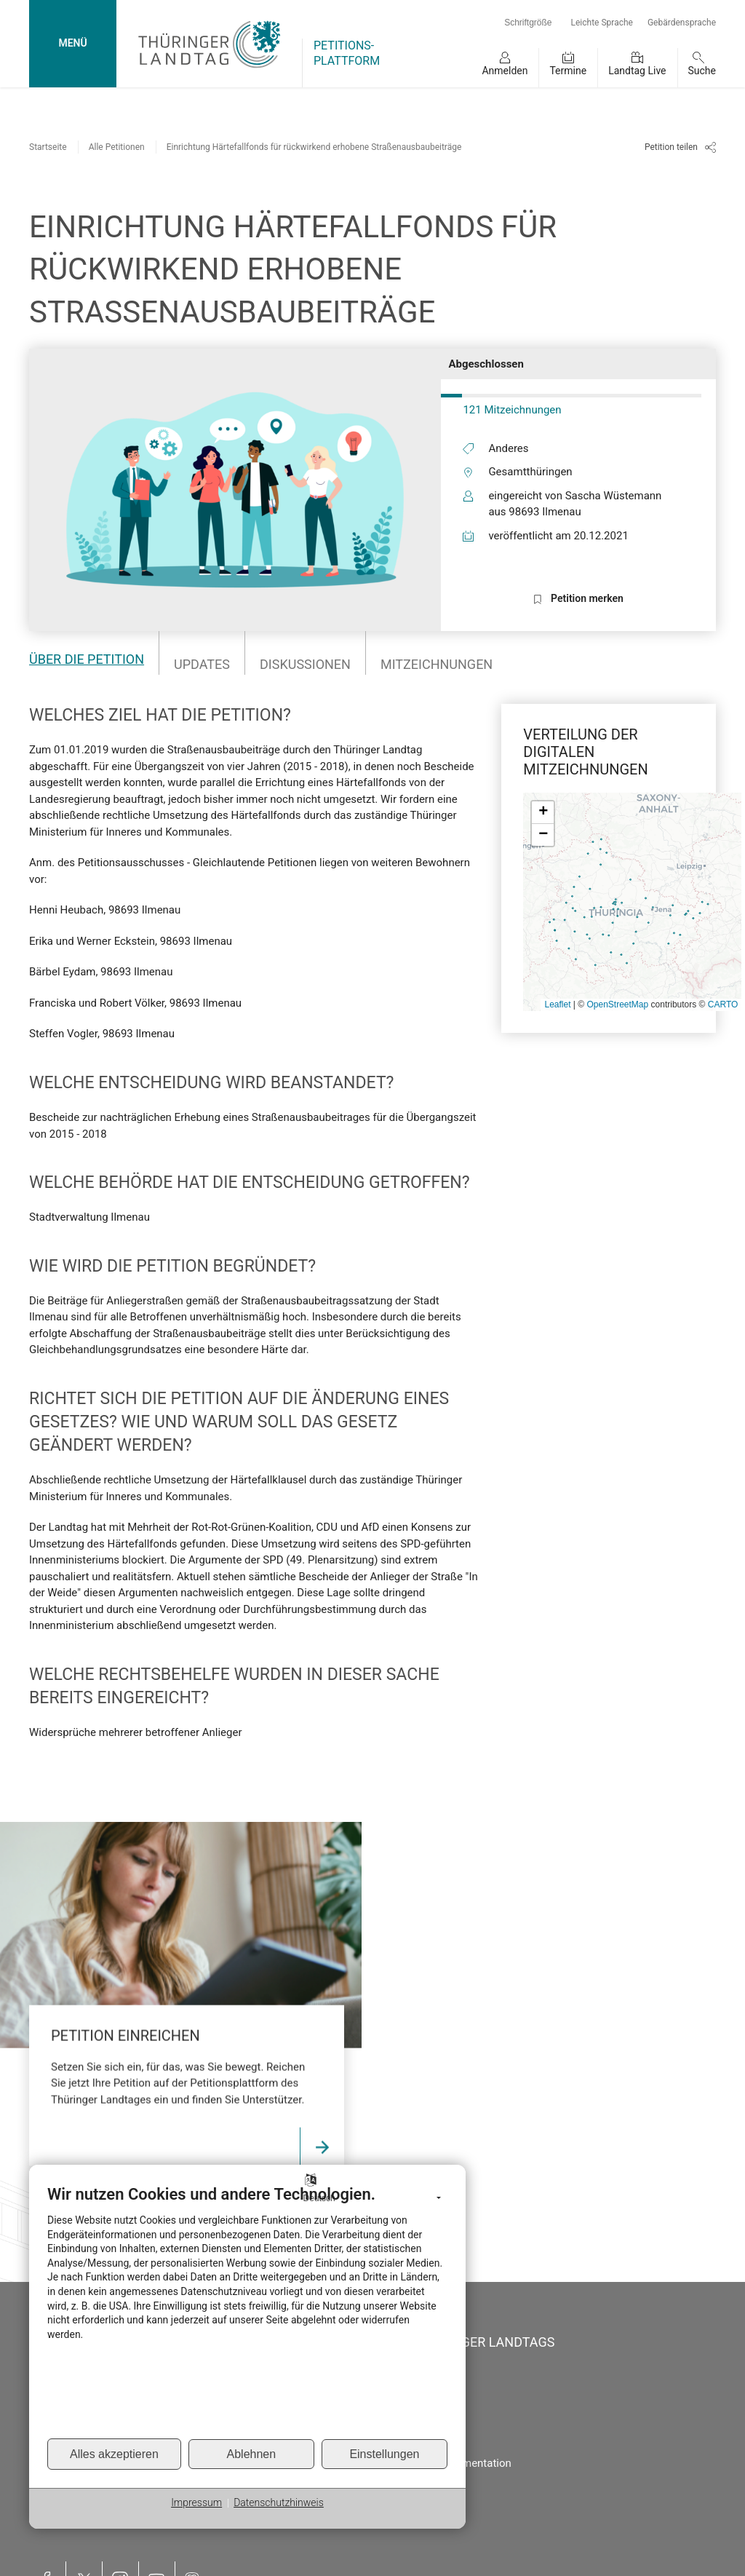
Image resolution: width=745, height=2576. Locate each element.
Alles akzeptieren (114, 2454)
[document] (247, 2311)
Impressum (196, 2502)
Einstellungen (384, 2454)
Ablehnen (251, 2454)
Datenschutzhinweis (279, 2502)
